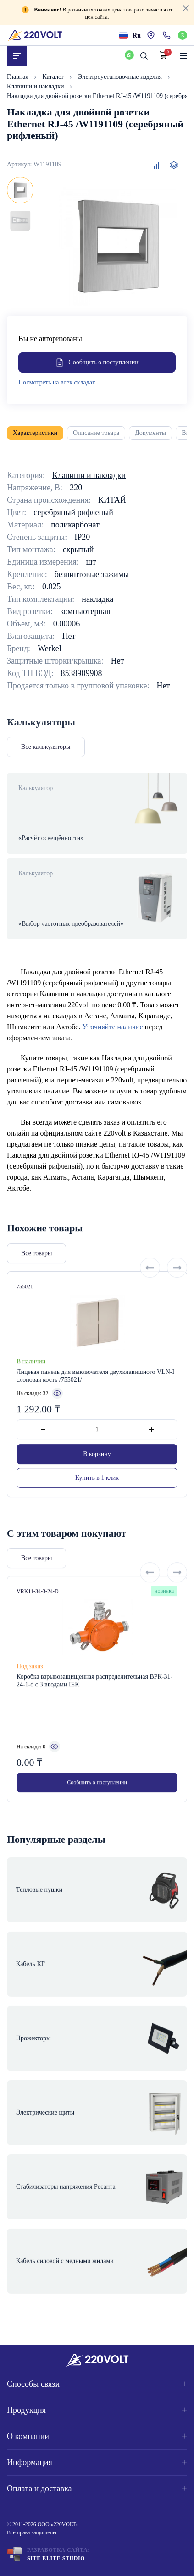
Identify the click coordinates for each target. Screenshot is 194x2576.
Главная (18, 76)
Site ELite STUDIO (56, 2558)
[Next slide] (177, 1300)
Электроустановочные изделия (120, 76)
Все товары (36, 1285)
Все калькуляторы (46, 746)
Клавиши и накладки (36, 86)
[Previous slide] (150, 1300)
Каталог (54, 76)
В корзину (97, 1486)
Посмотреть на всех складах (56, 382)
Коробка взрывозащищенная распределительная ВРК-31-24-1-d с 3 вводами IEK (94, 1713)
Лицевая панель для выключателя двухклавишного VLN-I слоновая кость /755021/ (95, 1408)
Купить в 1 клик (97, 1510)
